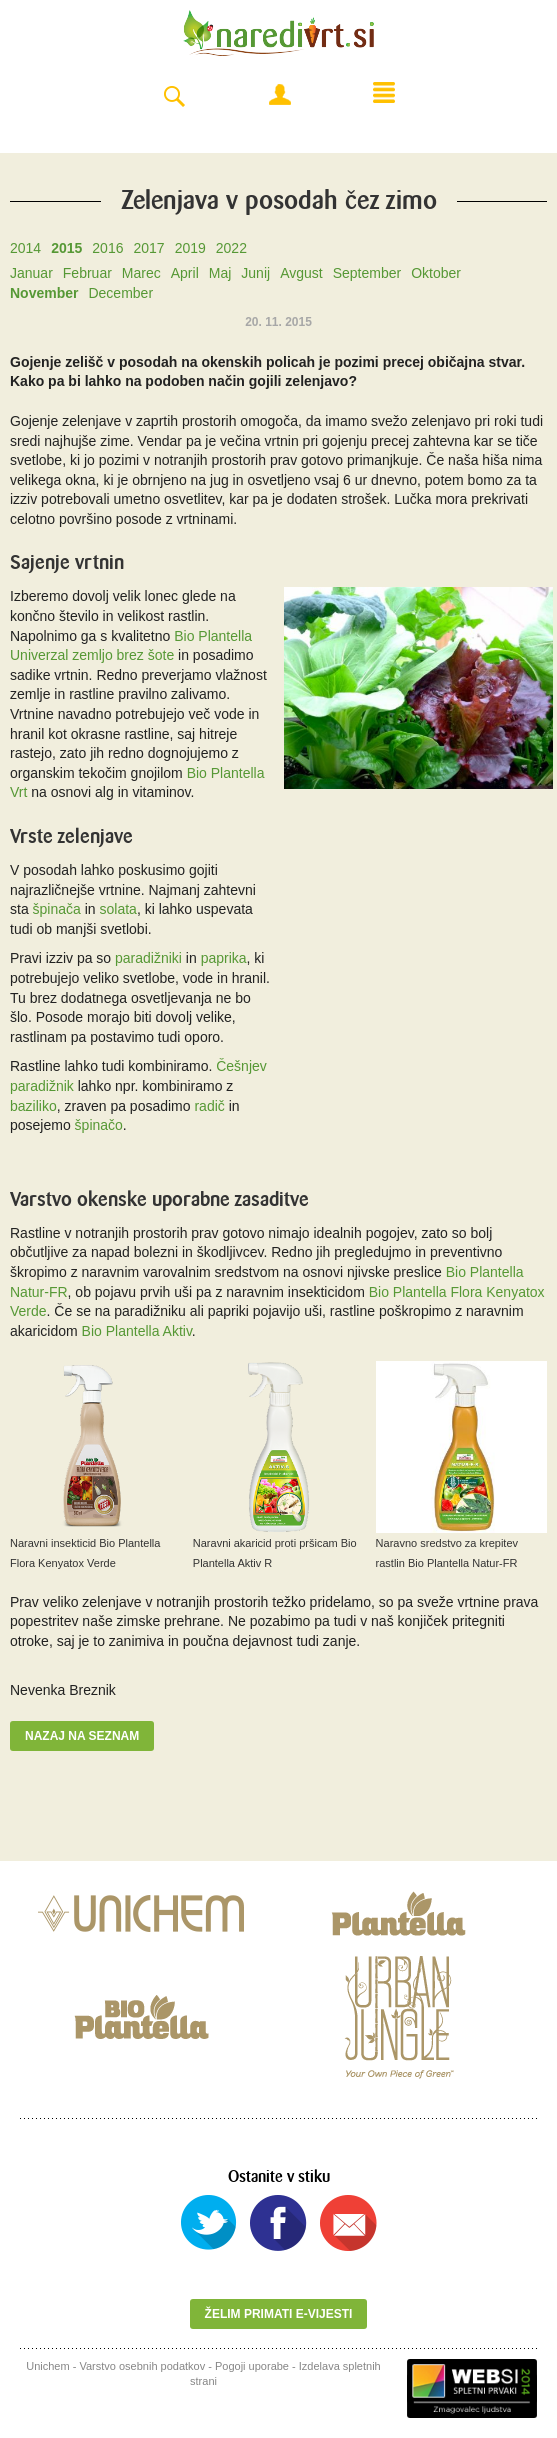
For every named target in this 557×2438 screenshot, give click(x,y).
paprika (224, 958)
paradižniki (148, 958)
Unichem (47, 2366)
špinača (57, 909)
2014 (25, 248)
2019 (190, 248)
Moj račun (280, 95)
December (120, 293)
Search (174, 97)
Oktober (436, 273)
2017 (148, 248)
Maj (220, 273)
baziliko (33, 1106)
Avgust (301, 273)
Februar (87, 273)
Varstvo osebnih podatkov (142, 2366)
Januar (31, 273)
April (185, 273)
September (367, 273)
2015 (66, 248)
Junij (255, 273)
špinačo (99, 1125)
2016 (107, 248)
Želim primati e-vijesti (279, 2314)
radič (209, 1106)
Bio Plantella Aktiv (137, 1331)
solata (118, 909)
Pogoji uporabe (252, 2366)
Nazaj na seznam (82, 1736)
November (44, 293)
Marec (141, 273)
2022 (231, 248)
